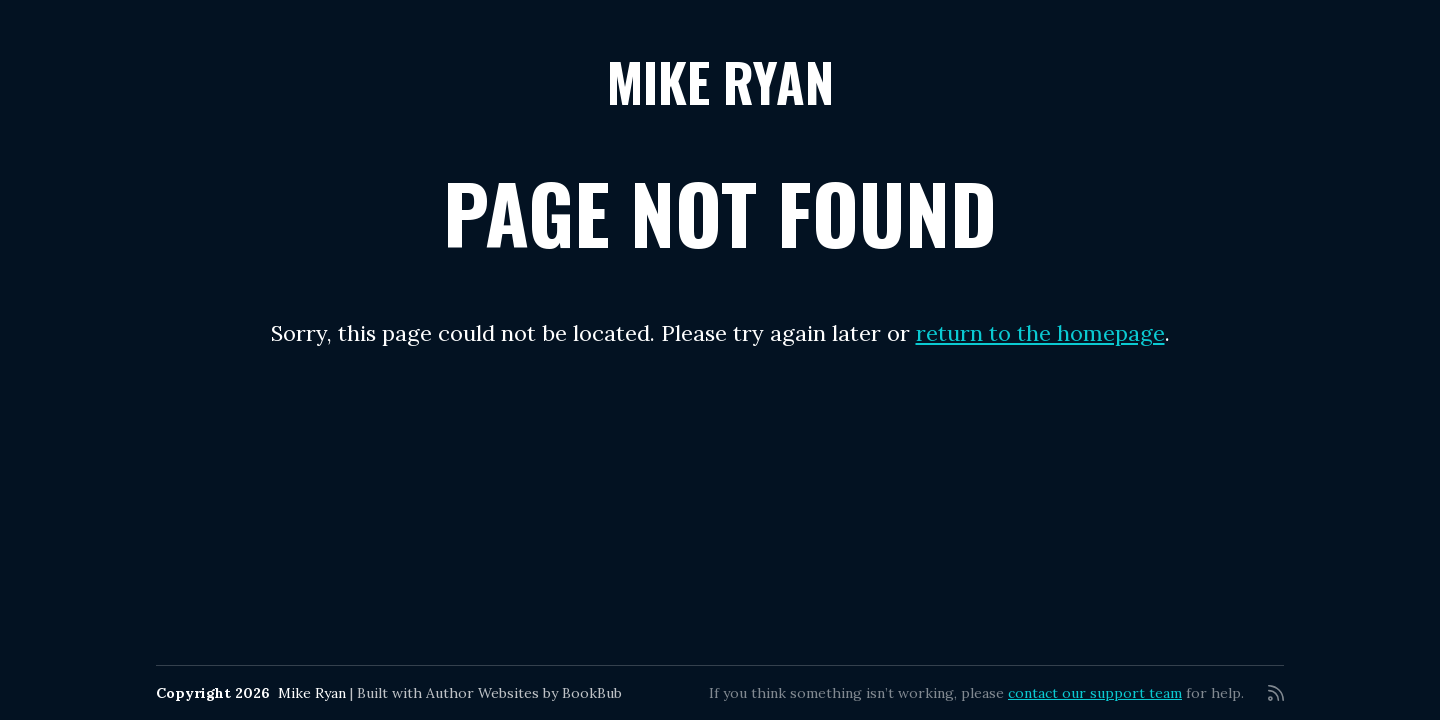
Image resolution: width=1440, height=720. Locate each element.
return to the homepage (1040, 333)
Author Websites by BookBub (524, 693)
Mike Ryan (720, 81)
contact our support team (1095, 693)
